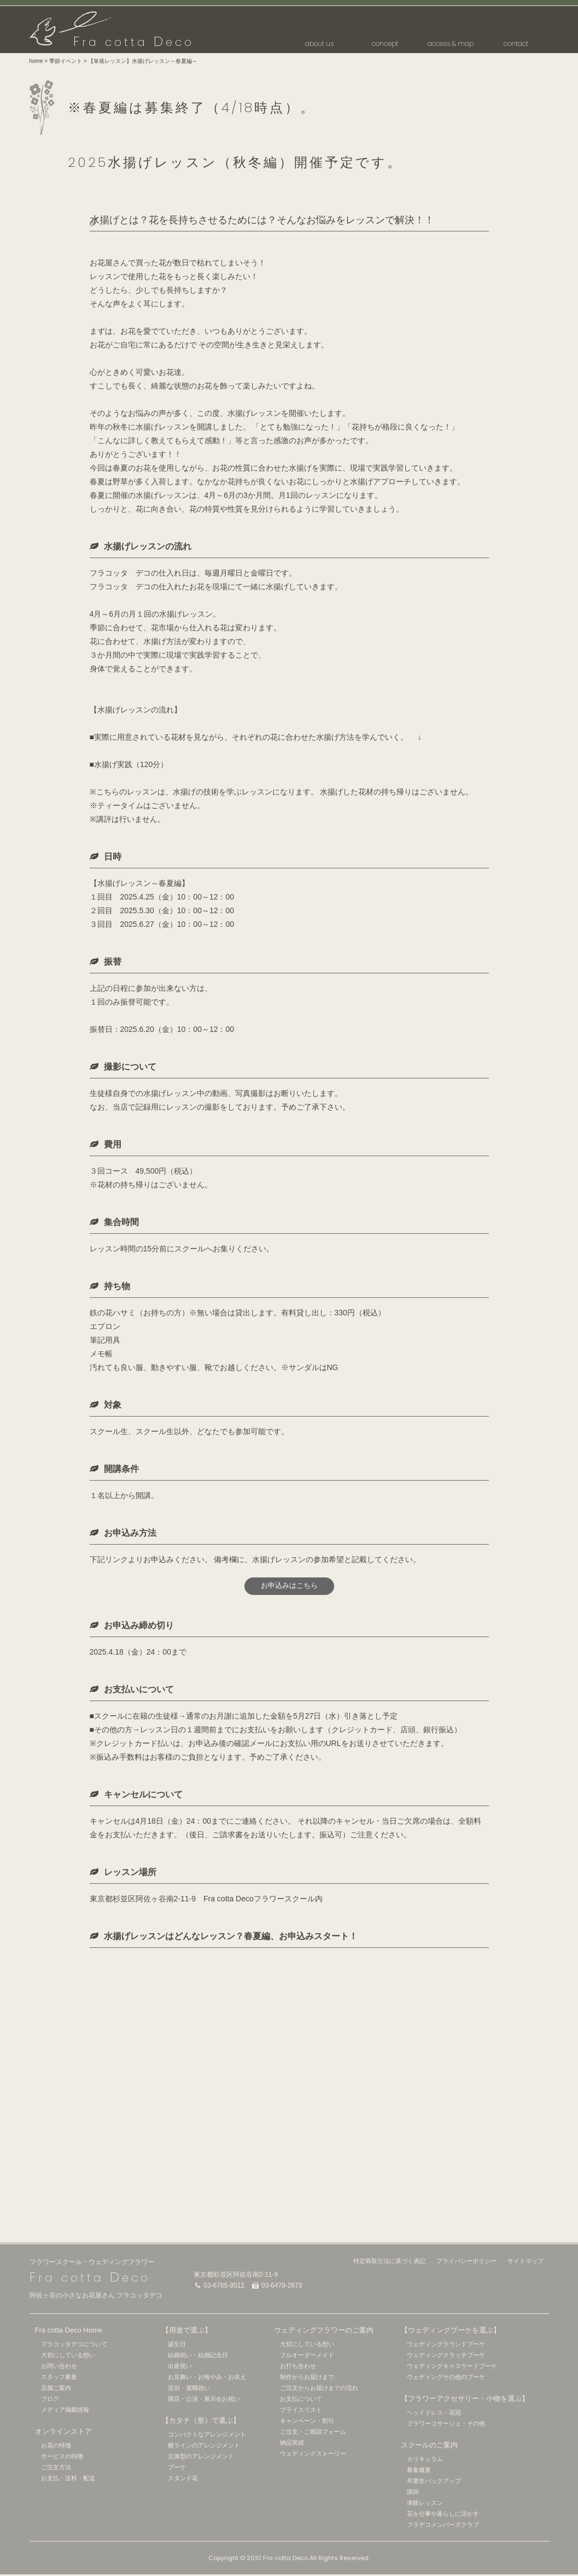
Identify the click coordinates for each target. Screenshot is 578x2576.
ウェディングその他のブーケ (446, 2378)
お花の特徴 (56, 2447)
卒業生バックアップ (434, 2482)
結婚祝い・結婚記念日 (198, 2356)
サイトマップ (525, 2262)
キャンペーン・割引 (307, 2422)
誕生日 (177, 2345)
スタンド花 (183, 2479)
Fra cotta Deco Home (69, 2332)
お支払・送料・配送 (68, 2479)
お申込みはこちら (289, 1586)
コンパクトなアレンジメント (207, 2436)
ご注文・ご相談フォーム (313, 2433)
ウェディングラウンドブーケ (446, 2345)
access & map (451, 43)
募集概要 (419, 2471)
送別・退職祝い (189, 2389)
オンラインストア (63, 2433)
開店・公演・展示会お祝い (204, 2400)
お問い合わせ (59, 2367)
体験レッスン (425, 2504)
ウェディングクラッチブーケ (446, 2356)
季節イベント (65, 61)
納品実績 (292, 2444)
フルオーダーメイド (307, 2356)
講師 (413, 2493)
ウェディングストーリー (313, 2455)
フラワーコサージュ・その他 (446, 2425)
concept (385, 43)
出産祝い (180, 2367)
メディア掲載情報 (65, 2411)
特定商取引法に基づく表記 (389, 2262)
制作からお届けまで (307, 2378)
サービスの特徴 (62, 2458)
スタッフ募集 (59, 2378)
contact (516, 43)
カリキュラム (425, 2460)
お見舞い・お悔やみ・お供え (207, 2378)
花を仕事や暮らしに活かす (443, 2515)
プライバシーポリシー (466, 2262)
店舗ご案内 (56, 2389)
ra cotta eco (133, 42)
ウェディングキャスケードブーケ (452, 2367)
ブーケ (177, 2468)
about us (319, 43)
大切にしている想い (68, 2356)
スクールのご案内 (429, 2446)
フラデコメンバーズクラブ (443, 2526)
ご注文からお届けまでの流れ (319, 2389)
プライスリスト (301, 2411)
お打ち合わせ (298, 2367)
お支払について (301, 2400)
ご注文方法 (56, 2468)
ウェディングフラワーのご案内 (323, 2332)
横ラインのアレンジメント (204, 2447)
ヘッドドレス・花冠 (434, 2414)
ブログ (50, 2400)
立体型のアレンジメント (201, 2458)
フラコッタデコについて (74, 2345)
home (36, 61)
